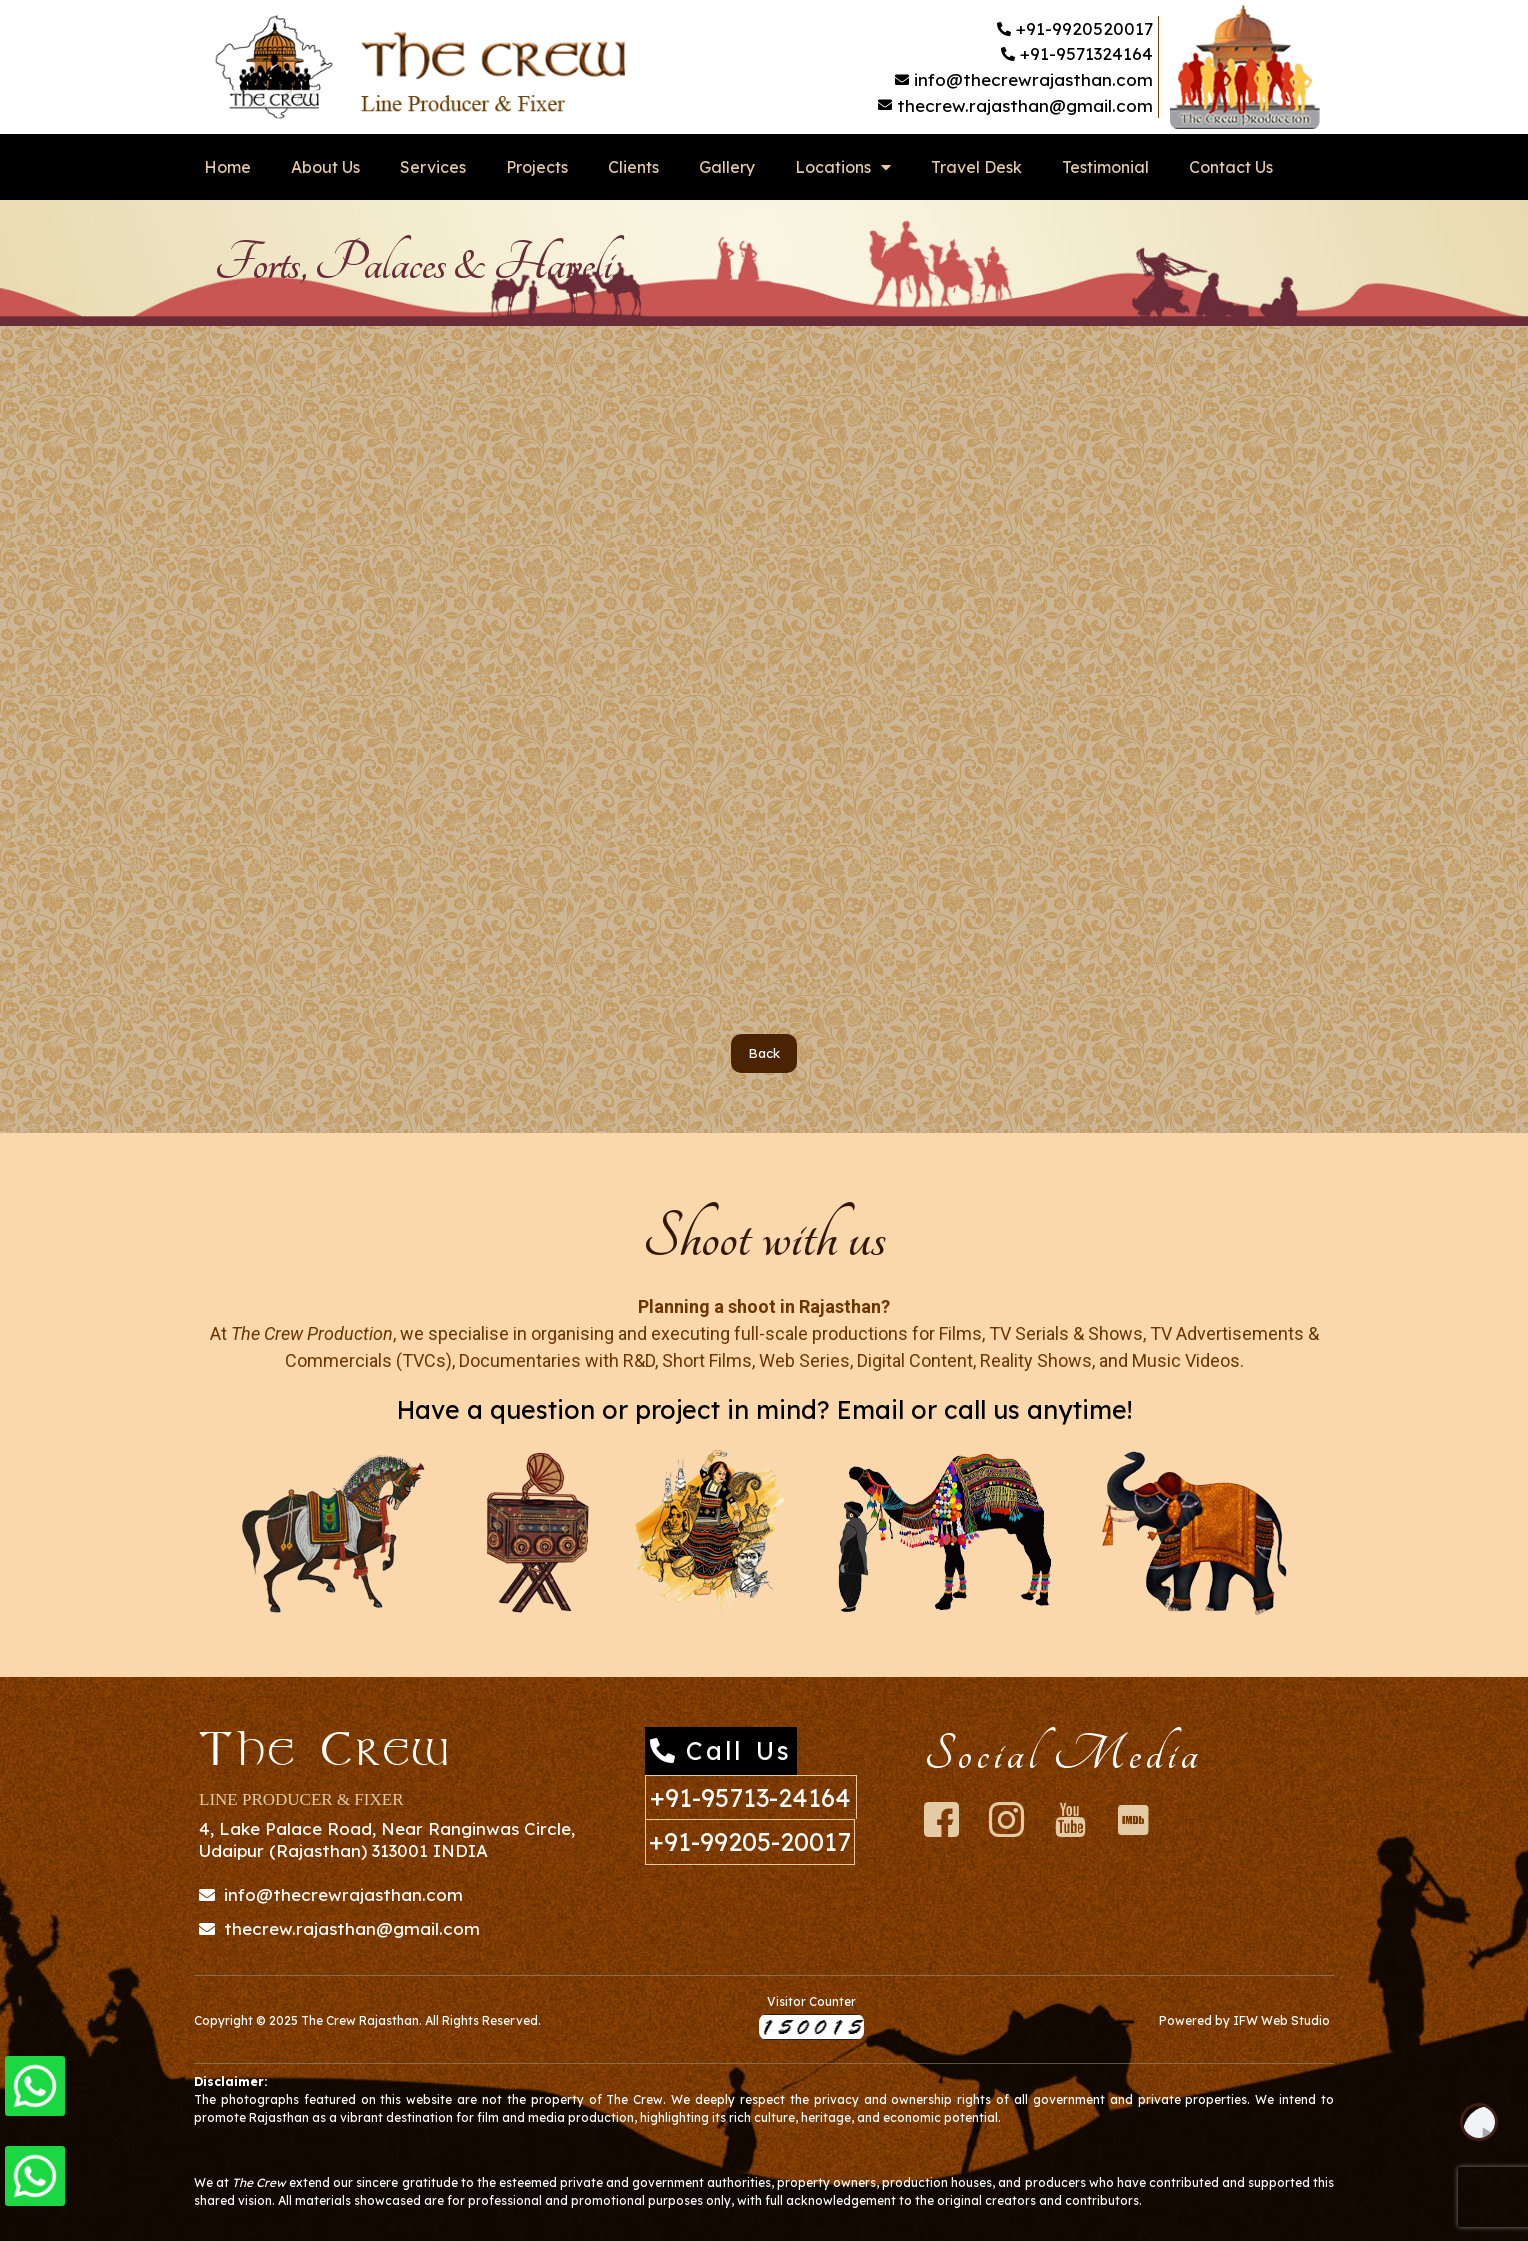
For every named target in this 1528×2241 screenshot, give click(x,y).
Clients (633, 167)
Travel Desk (976, 167)
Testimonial (1105, 167)
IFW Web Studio (1281, 2020)
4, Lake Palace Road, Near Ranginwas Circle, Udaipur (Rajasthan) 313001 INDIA (387, 1839)
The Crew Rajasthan (360, 2020)
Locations (843, 167)
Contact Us (1231, 167)
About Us (325, 167)
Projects (537, 167)
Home (227, 167)
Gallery (727, 167)
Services (433, 167)
